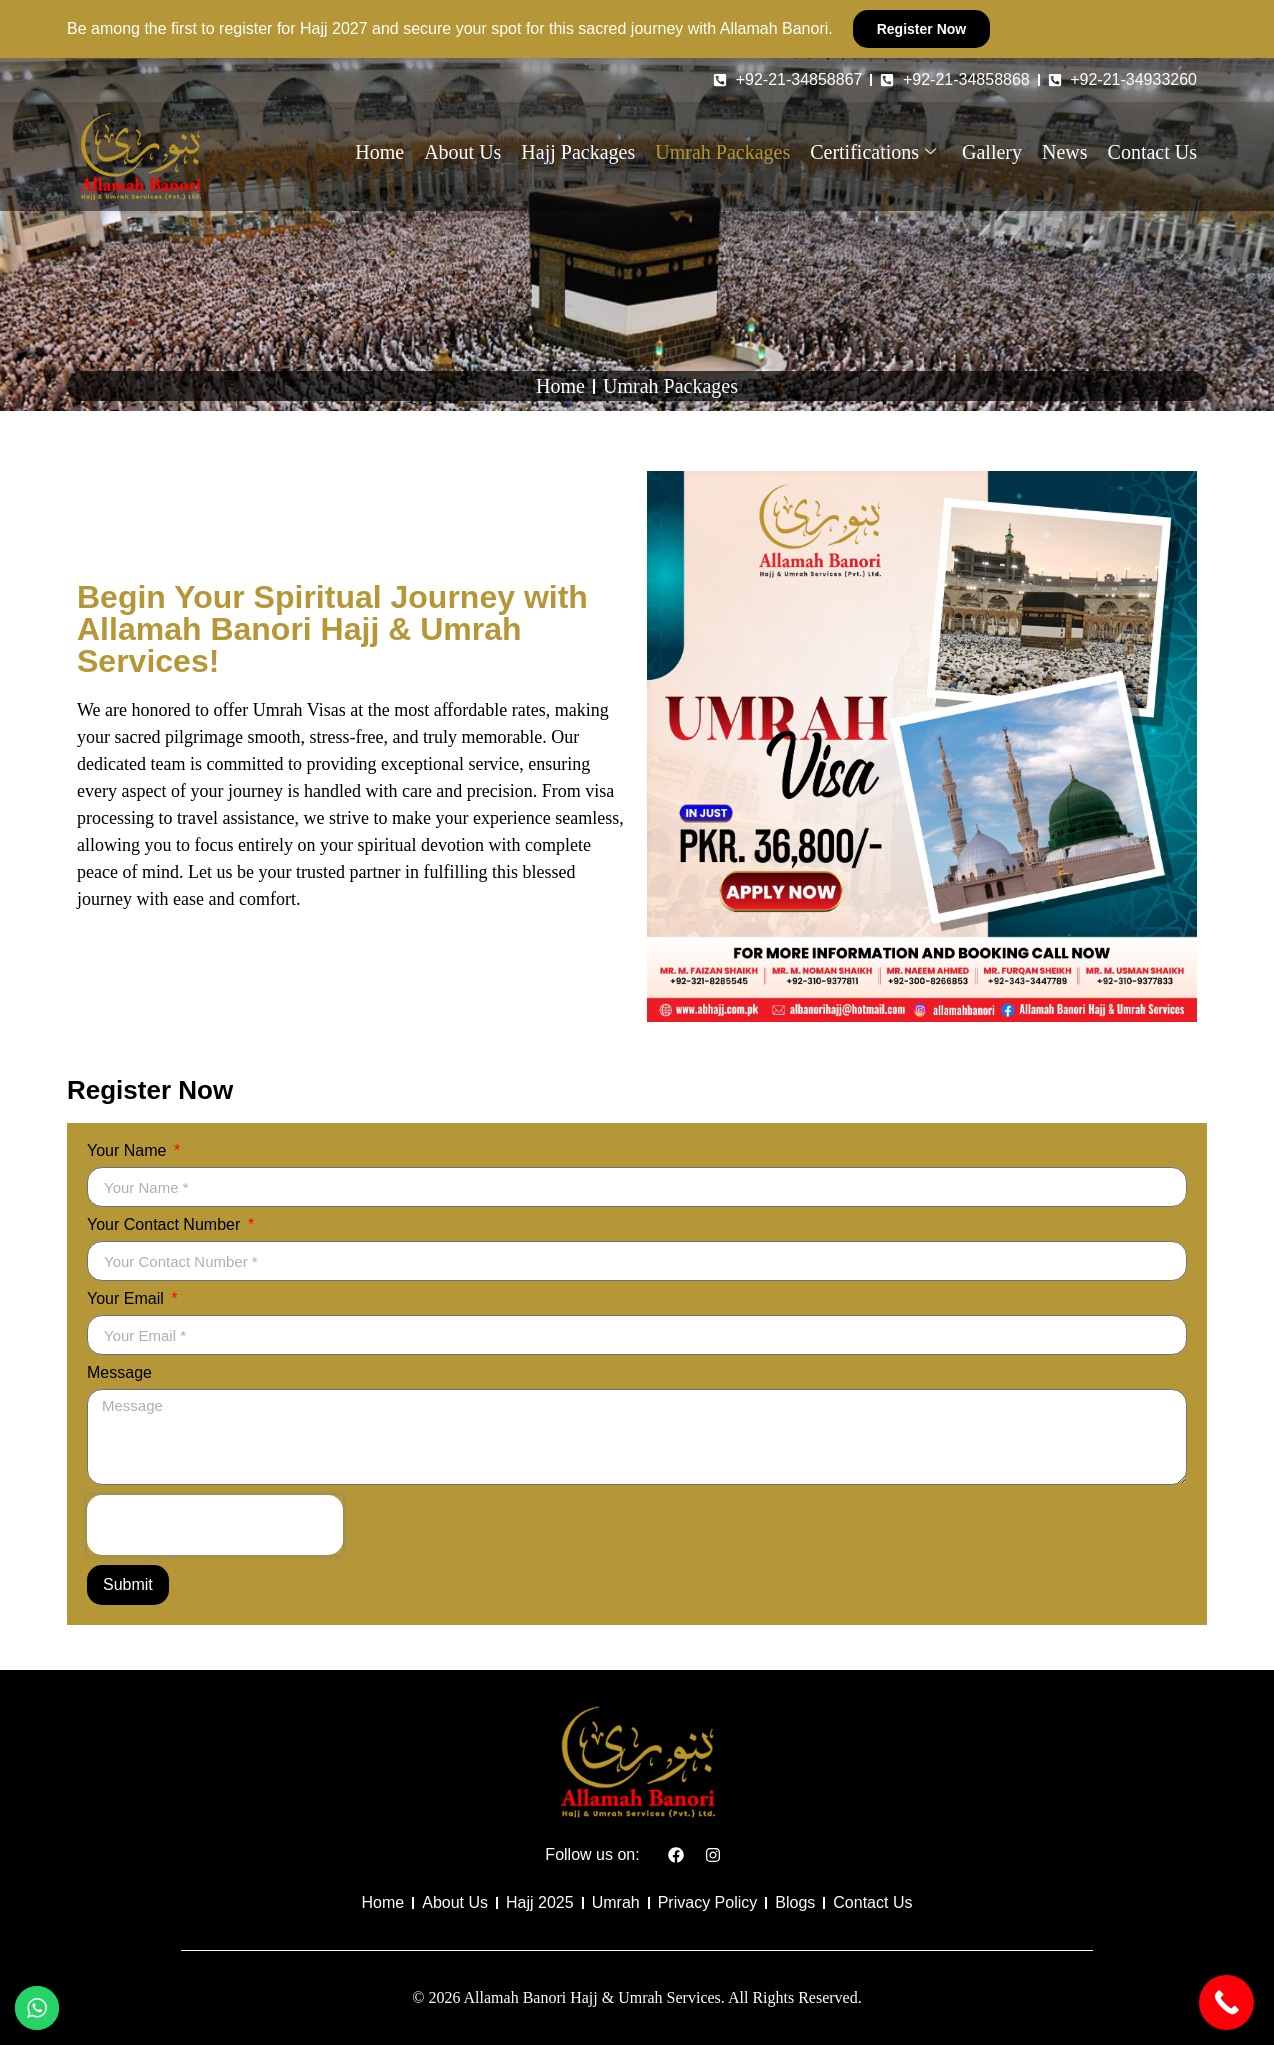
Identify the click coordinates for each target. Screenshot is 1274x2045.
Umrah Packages (722, 152)
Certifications (873, 152)
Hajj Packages (578, 152)
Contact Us (1152, 152)
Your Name (129, 1151)
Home (379, 152)
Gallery (992, 152)
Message (119, 1373)
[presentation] (215, 1525)
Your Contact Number (166, 1225)
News (1065, 152)
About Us (462, 152)
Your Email (127, 1299)
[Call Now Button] (1226, 2002)
